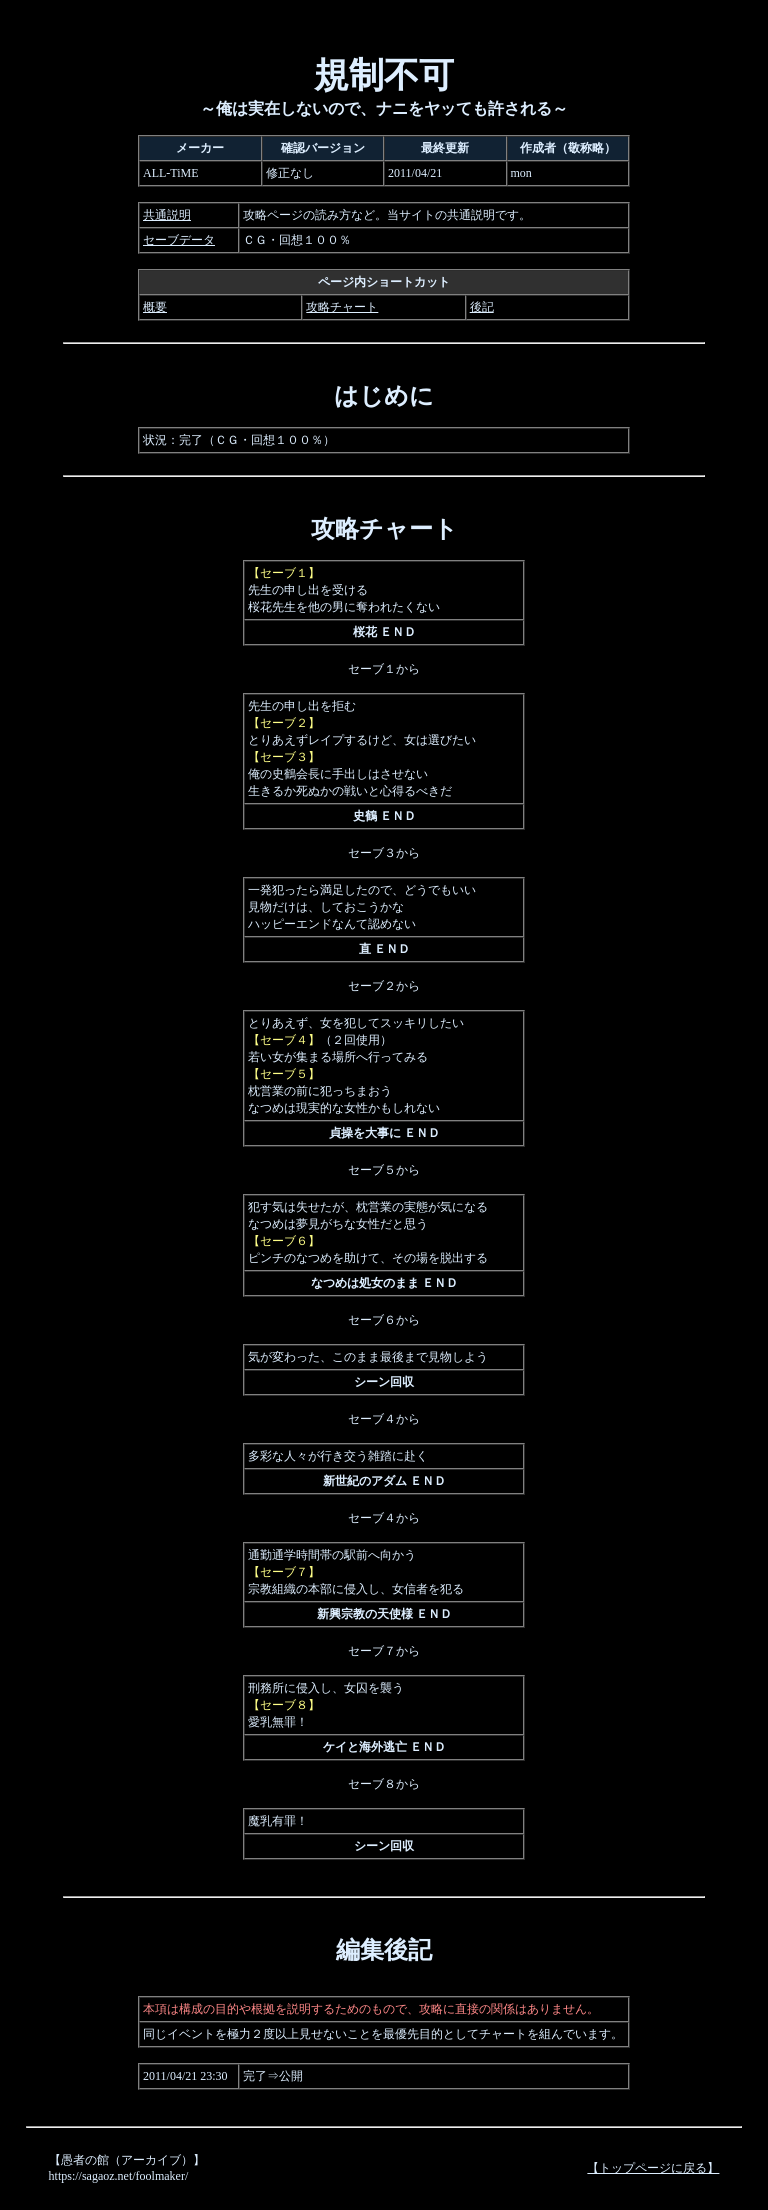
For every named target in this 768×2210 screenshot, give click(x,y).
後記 (482, 307)
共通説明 (167, 215)
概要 (155, 307)
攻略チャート (342, 307)
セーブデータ (179, 240)
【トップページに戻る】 (653, 2168)
